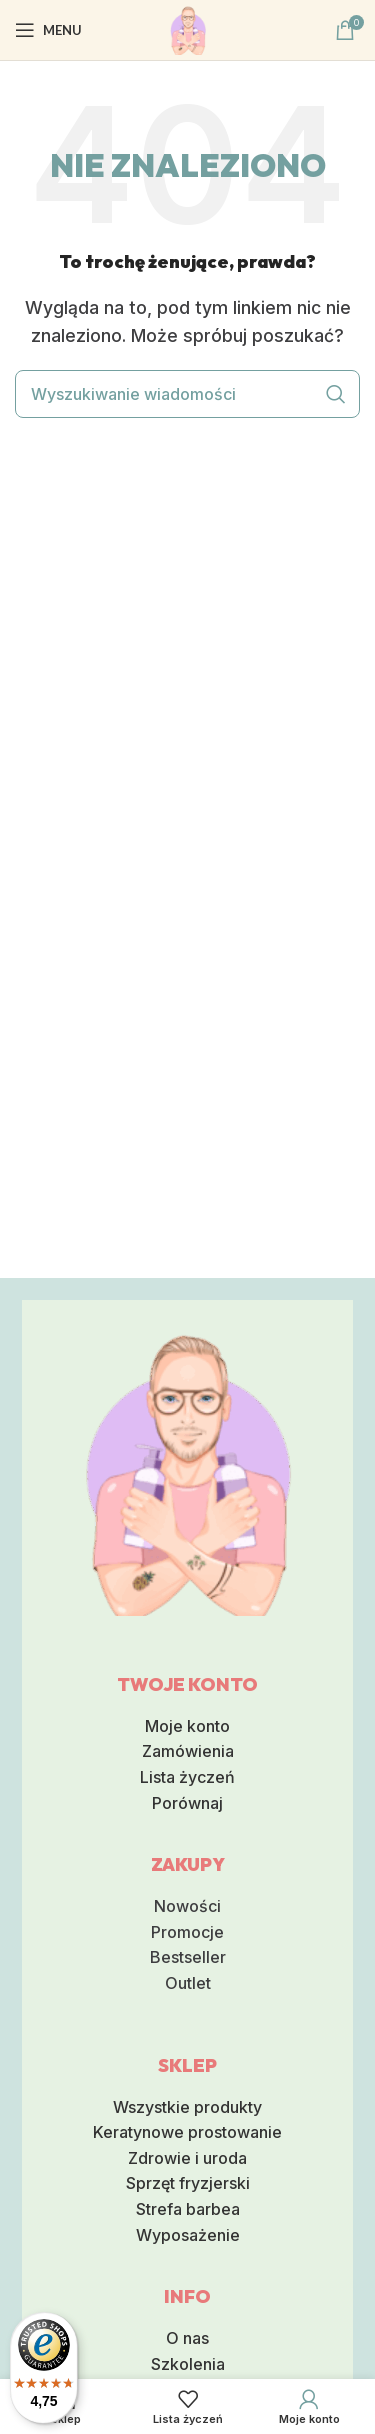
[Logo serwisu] (188, 28)
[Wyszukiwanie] (187, 394)
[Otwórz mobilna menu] (48, 30)
